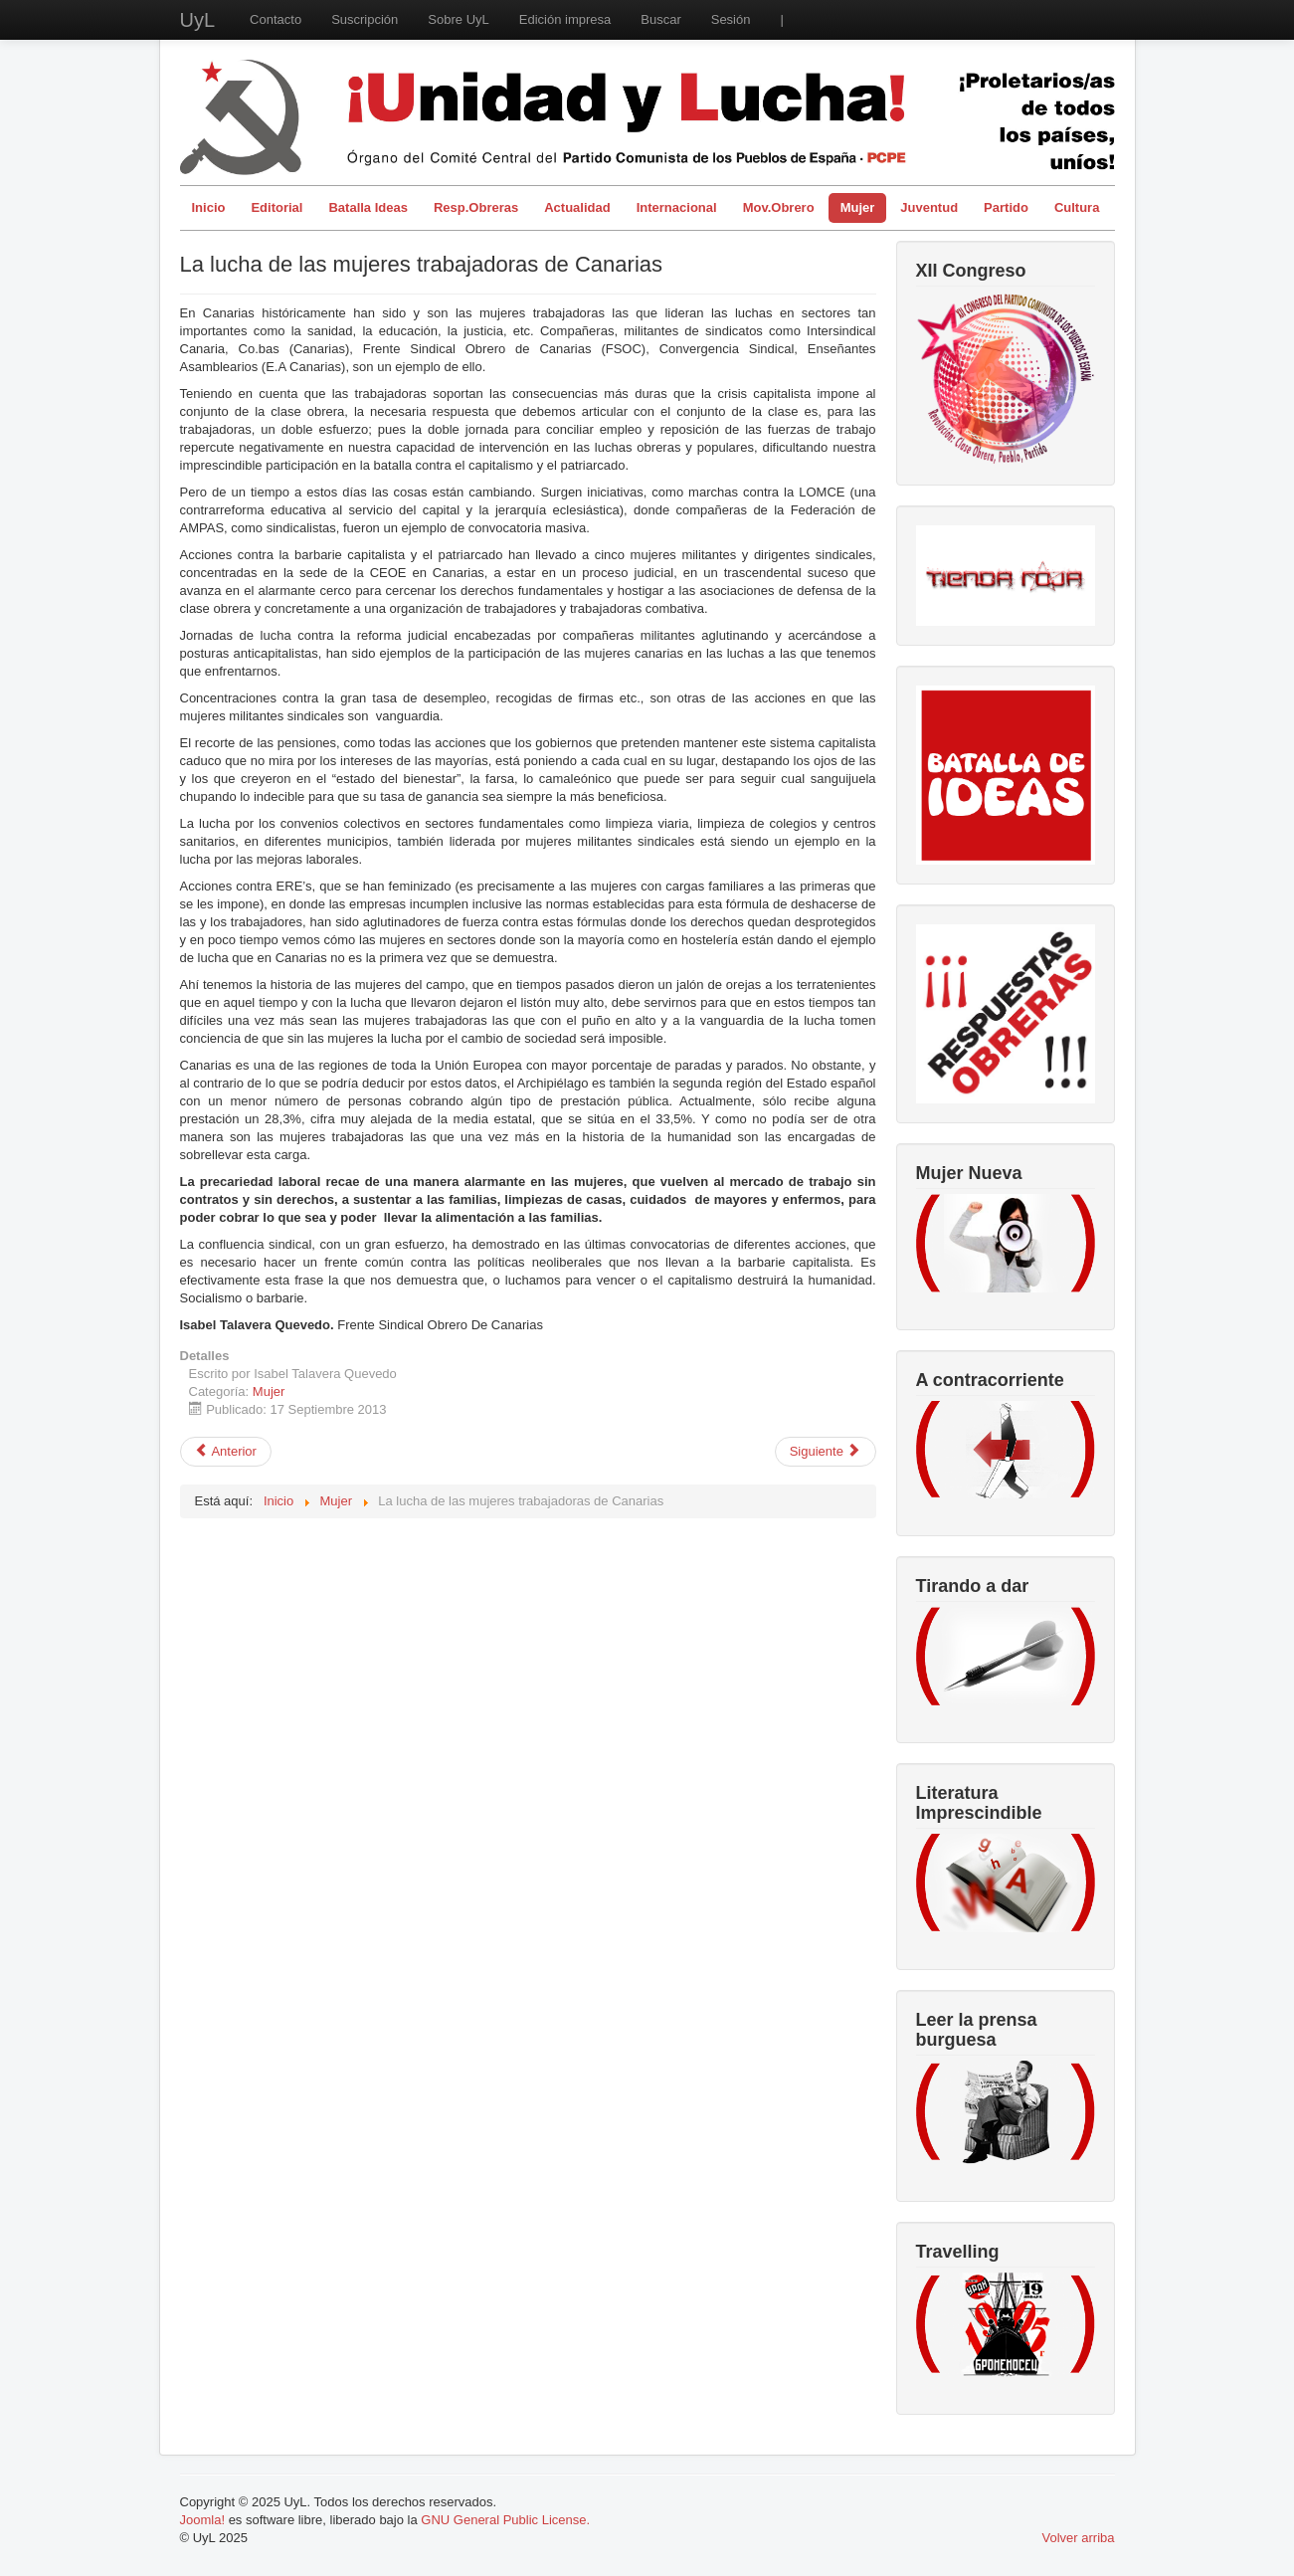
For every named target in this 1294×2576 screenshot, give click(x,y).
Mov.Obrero (779, 207)
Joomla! (203, 2519)
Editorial (276, 207)
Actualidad (577, 207)
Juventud (929, 207)
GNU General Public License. (505, 2519)
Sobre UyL (458, 19)
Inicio (209, 207)
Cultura (1077, 207)
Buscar (660, 19)
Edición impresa (565, 19)
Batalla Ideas (368, 207)
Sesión (731, 19)
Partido (1006, 207)
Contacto (275, 19)
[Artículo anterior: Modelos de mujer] (226, 1452)
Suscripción (364, 19)
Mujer (857, 207)
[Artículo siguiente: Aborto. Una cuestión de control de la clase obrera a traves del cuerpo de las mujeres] (825, 1452)
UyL (198, 20)
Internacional (677, 207)
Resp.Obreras (476, 207)
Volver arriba (1078, 2537)
